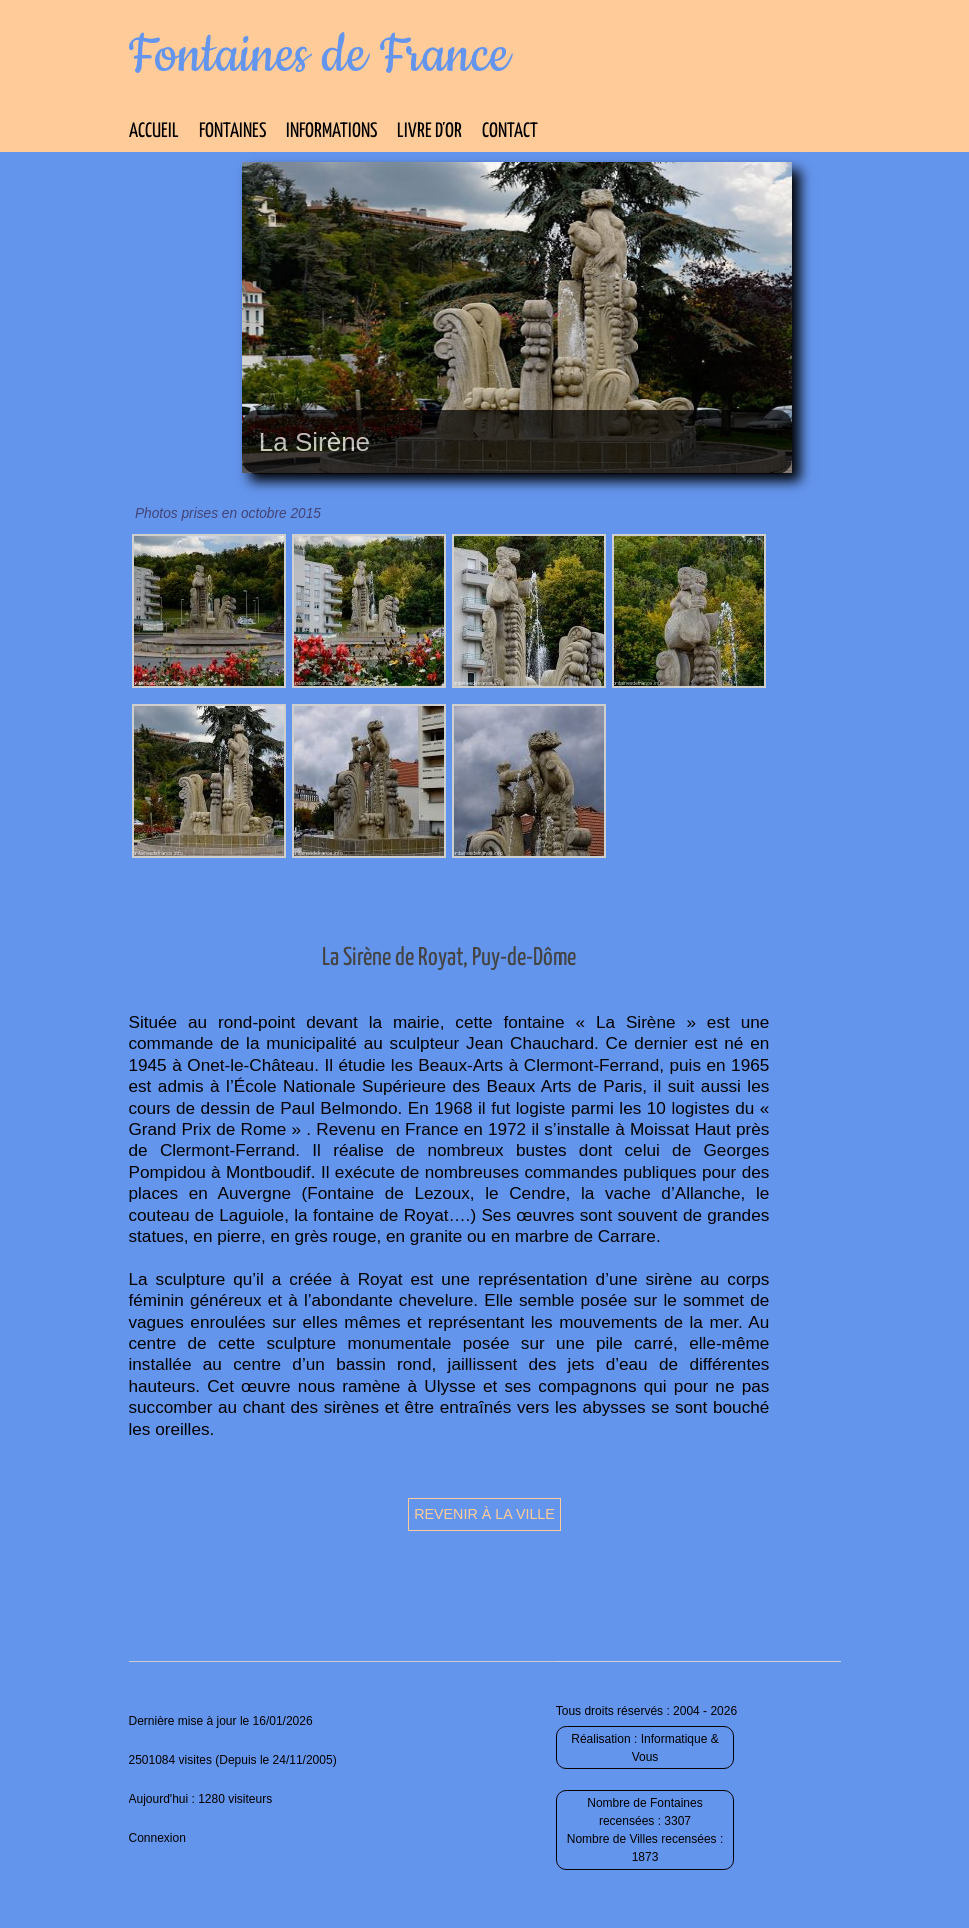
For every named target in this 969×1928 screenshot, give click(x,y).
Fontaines (232, 131)
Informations (331, 131)
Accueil (154, 131)
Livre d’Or (429, 131)
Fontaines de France (319, 56)
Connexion (157, 1838)
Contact (510, 131)
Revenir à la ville (484, 1514)
